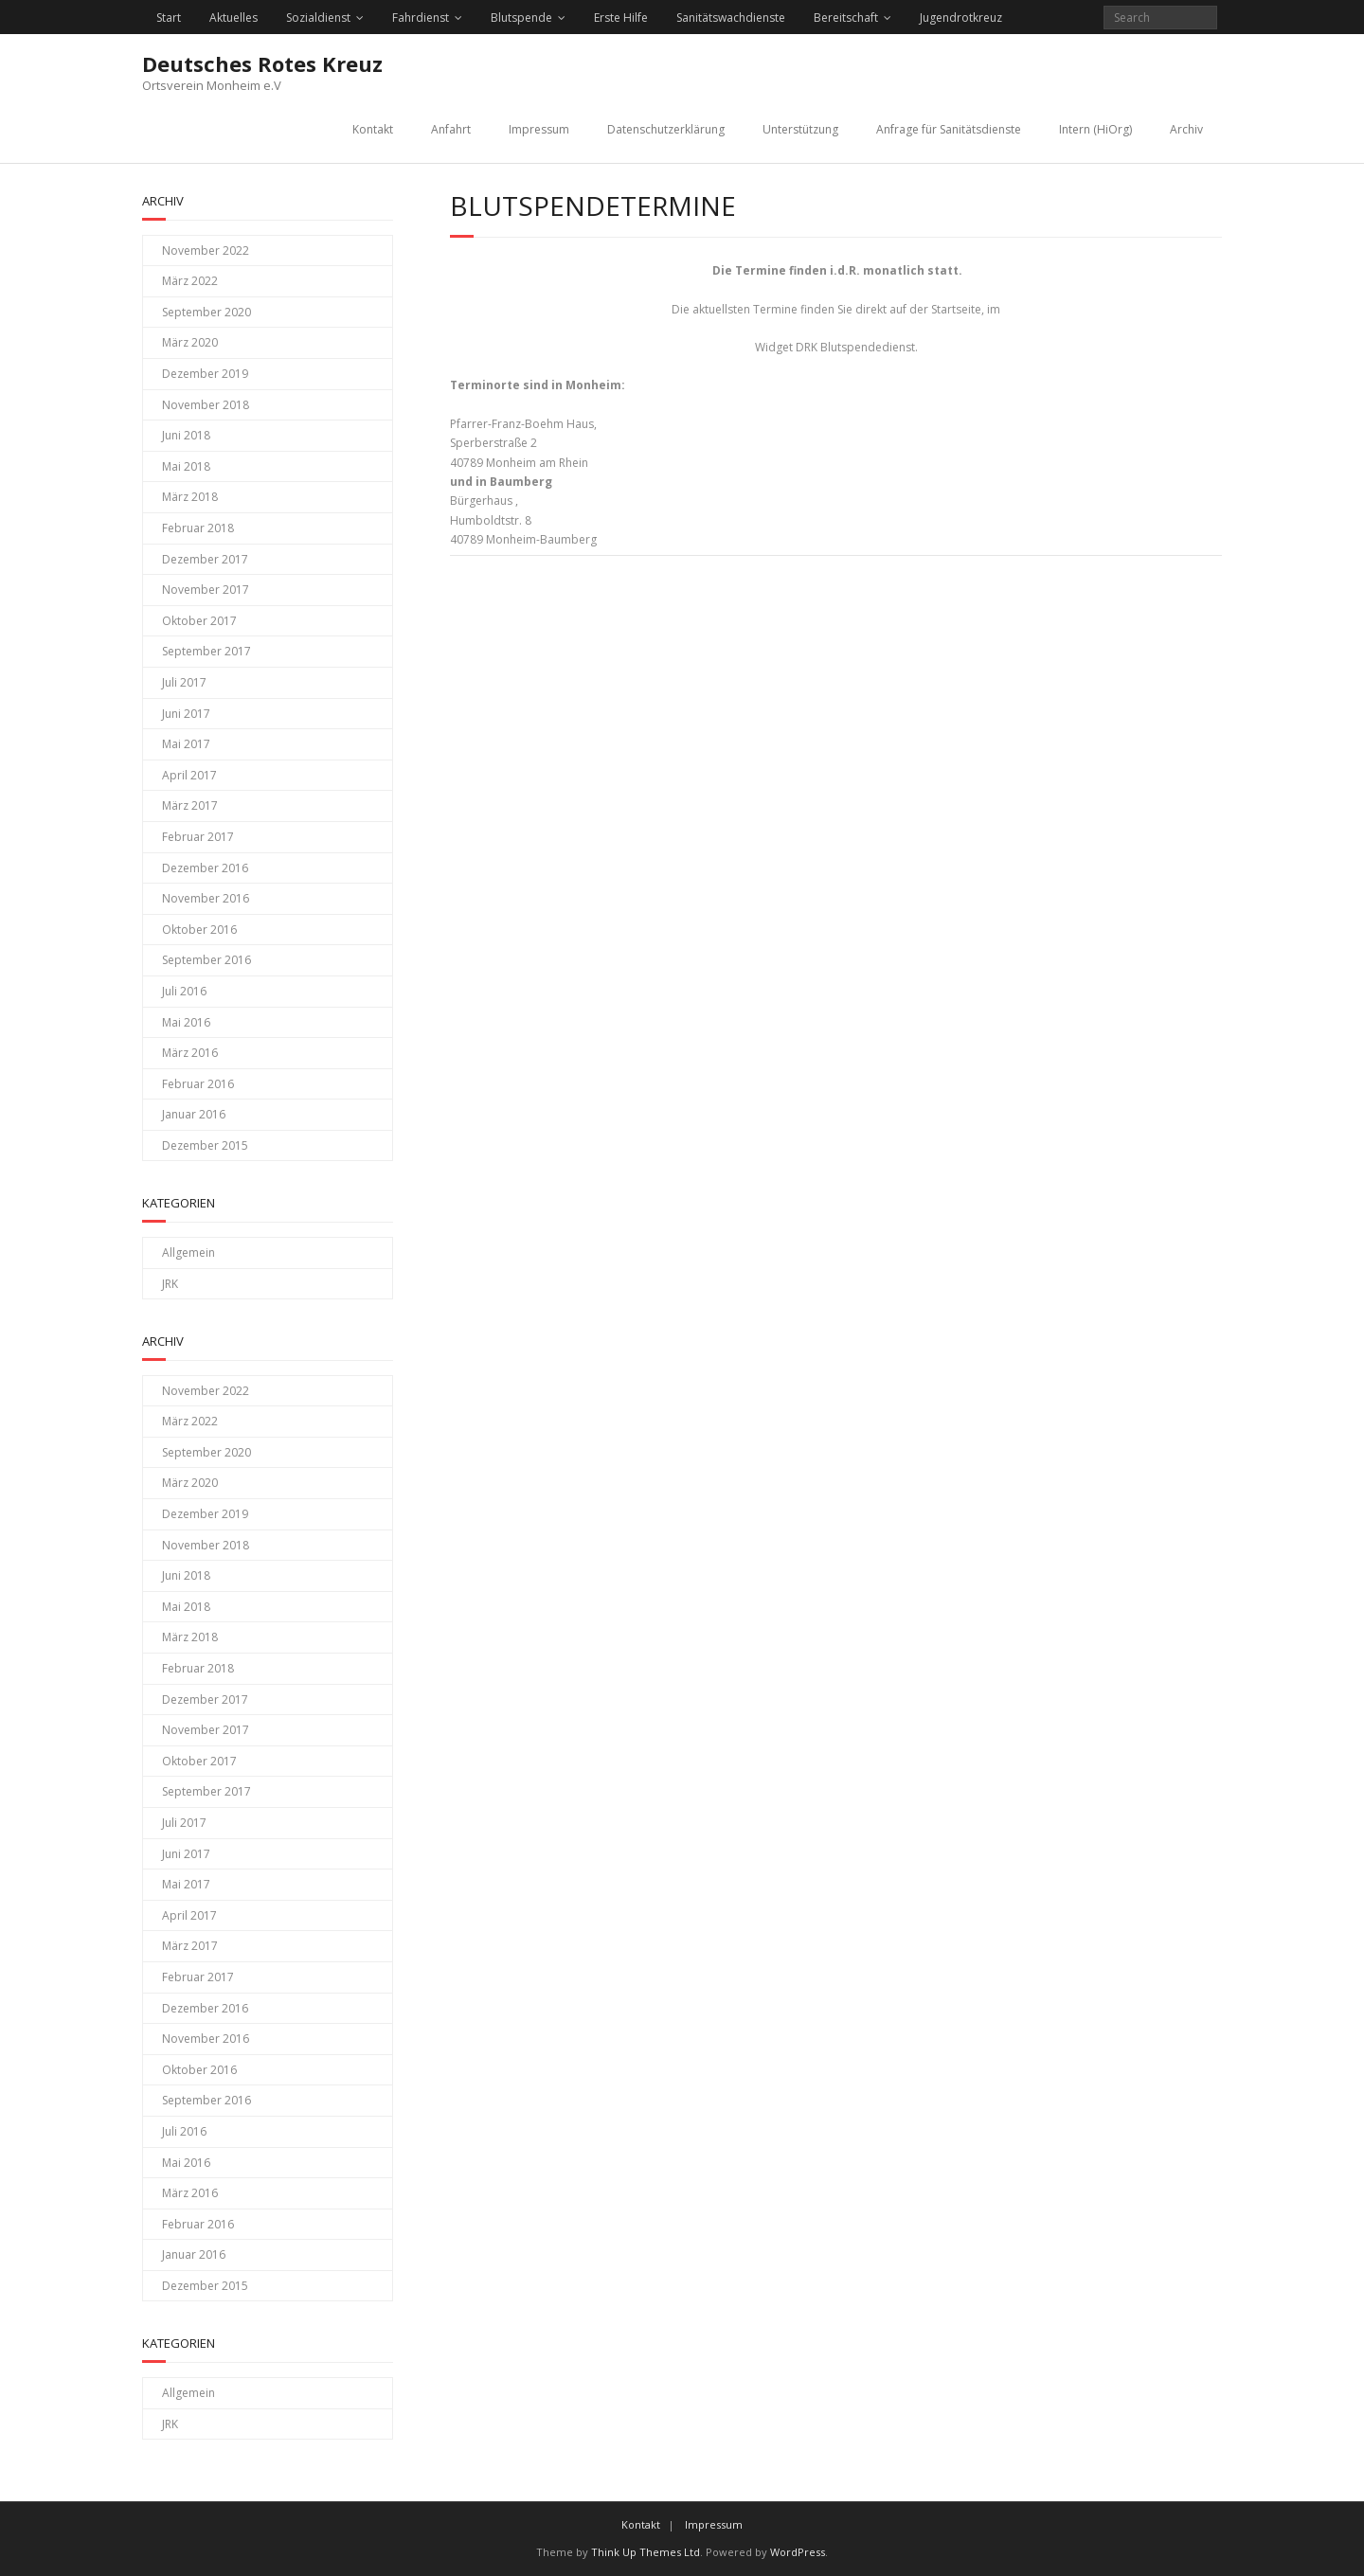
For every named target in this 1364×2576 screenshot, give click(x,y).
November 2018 (205, 405)
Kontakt (372, 129)
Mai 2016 (186, 1022)
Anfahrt (451, 129)
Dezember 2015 (205, 1145)
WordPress (797, 2552)
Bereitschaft (846, 17)
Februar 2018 (198, 528)
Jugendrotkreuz (961, 17)
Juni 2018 (186, 435)
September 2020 (206, 312)
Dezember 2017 (205, 559)
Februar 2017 (198, 837)
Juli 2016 (184, 991)
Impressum (539, 129)
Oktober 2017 (199, 621)
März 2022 (190, 281)
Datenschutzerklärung (666, 129)
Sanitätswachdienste (730, 17)
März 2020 (190, 342)
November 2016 (205, 898)
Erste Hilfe (621, 17)
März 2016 (190, 1053)
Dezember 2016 (205, 868)
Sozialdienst (318, 17)
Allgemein (188, 1252)
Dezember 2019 (205, 374)
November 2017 (205, 589)
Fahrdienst (420, 17)
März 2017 (190, 805)
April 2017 (189, 775)
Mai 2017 (186, 744)
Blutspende (521, 17)
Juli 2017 (184, 682)
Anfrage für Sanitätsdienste (948, 129)
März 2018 (190, 497)
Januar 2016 (193, 1114)
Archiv (1186, 129)
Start (168, 17)
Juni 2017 (186, 714)
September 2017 (206, 651)
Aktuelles (233, 17)
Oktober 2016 (199, 929)
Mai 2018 (186, 466)
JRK (170, 1284)
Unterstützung (800, 129)
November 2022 (205, 250)
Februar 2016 (198, 1084)
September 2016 (206, 960)
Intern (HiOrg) (1095, 129)
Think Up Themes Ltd (645, 2552)
